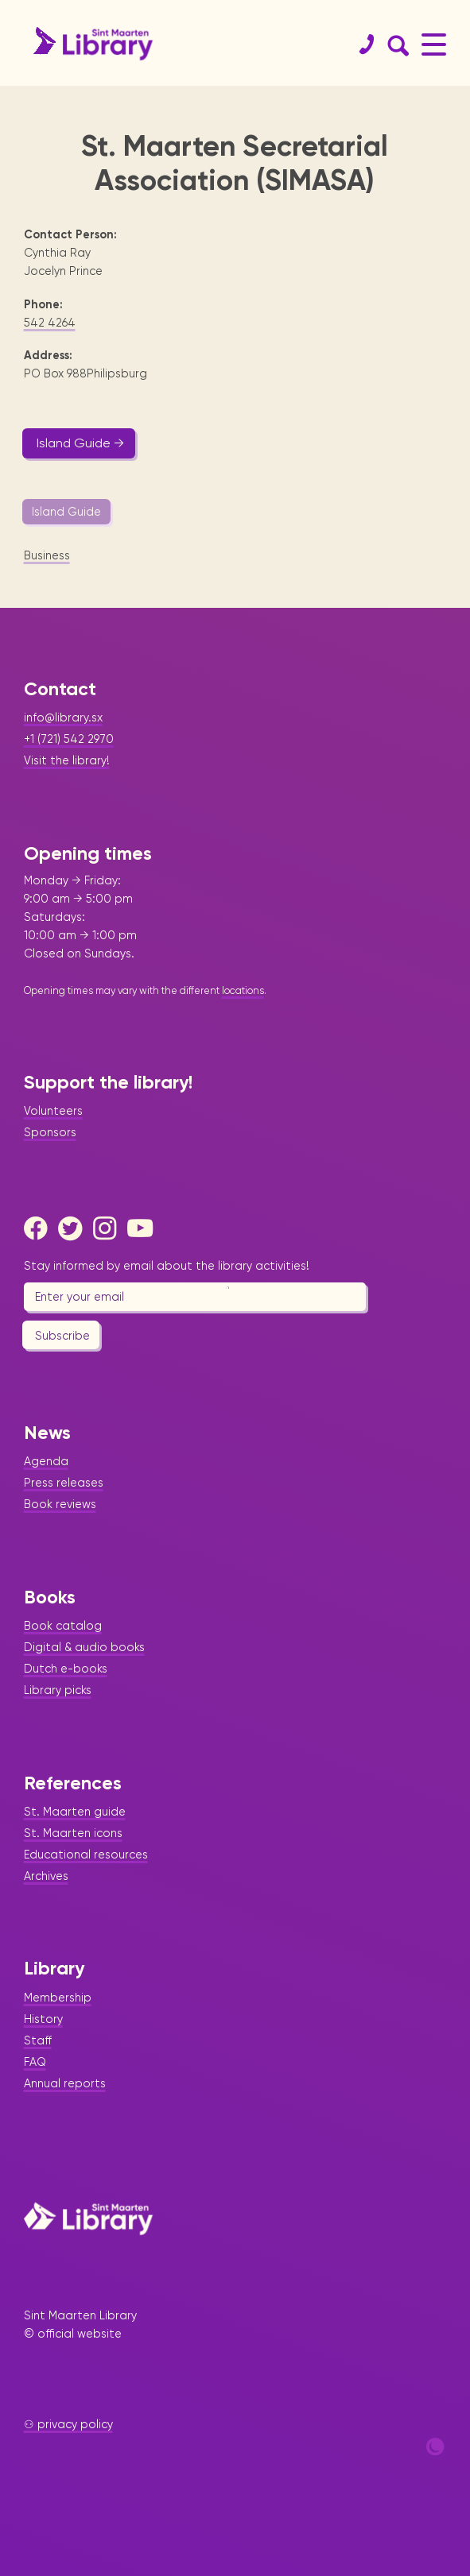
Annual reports (65, 2083)
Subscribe (62, 1335)
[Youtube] (143, 1228)
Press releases (63, 1482)
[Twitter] (74, 1228)
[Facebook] (40, 1228)
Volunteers (53, 1110)
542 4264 (50, 322)
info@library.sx (63, 717)
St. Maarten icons (73, 1833)
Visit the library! (67, 760)
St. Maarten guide (75, 1811)
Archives (46, 1876)
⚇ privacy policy (68, 2424)
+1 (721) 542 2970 (69, 739)
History (43, 2019)
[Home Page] (88, 2218)
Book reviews (60, 1504)
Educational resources (86, 1854)
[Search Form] (395, 44)
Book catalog (63, 1625)
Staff (38, 2040)
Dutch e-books (65, 1668)
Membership (57, 1997)
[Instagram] (109, 1228)
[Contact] (360, 44)
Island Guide (66, 511)
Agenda (46, 1461)
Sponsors (50, 1132)
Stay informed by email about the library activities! (166, 1265)
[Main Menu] (433, 44)
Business (47, 555)
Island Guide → (80, 443)
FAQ (35, 2062)
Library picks (57, 1690)
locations (243, 990)
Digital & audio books (84, 1647)
